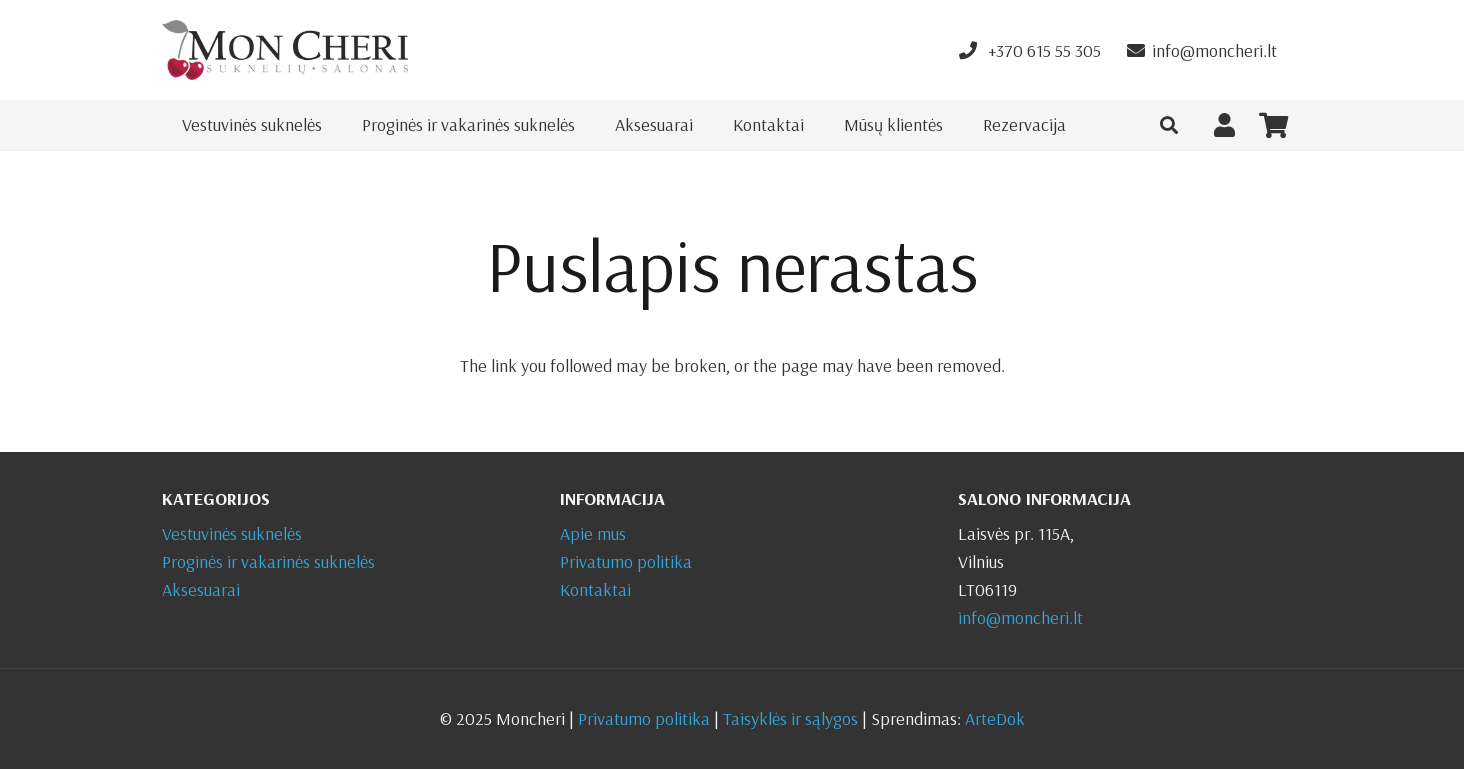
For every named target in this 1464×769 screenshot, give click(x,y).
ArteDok (995, 718)
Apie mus (593, 533)
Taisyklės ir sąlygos (790, 718)
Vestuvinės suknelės (232, 533)
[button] (1169, 125)
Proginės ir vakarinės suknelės (268, 561)
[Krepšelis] (1273, 125)
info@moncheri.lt (1020, 617)
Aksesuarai (201, 589)
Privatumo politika (626, 561)
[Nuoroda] (285, 50)
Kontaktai (595, 589)
